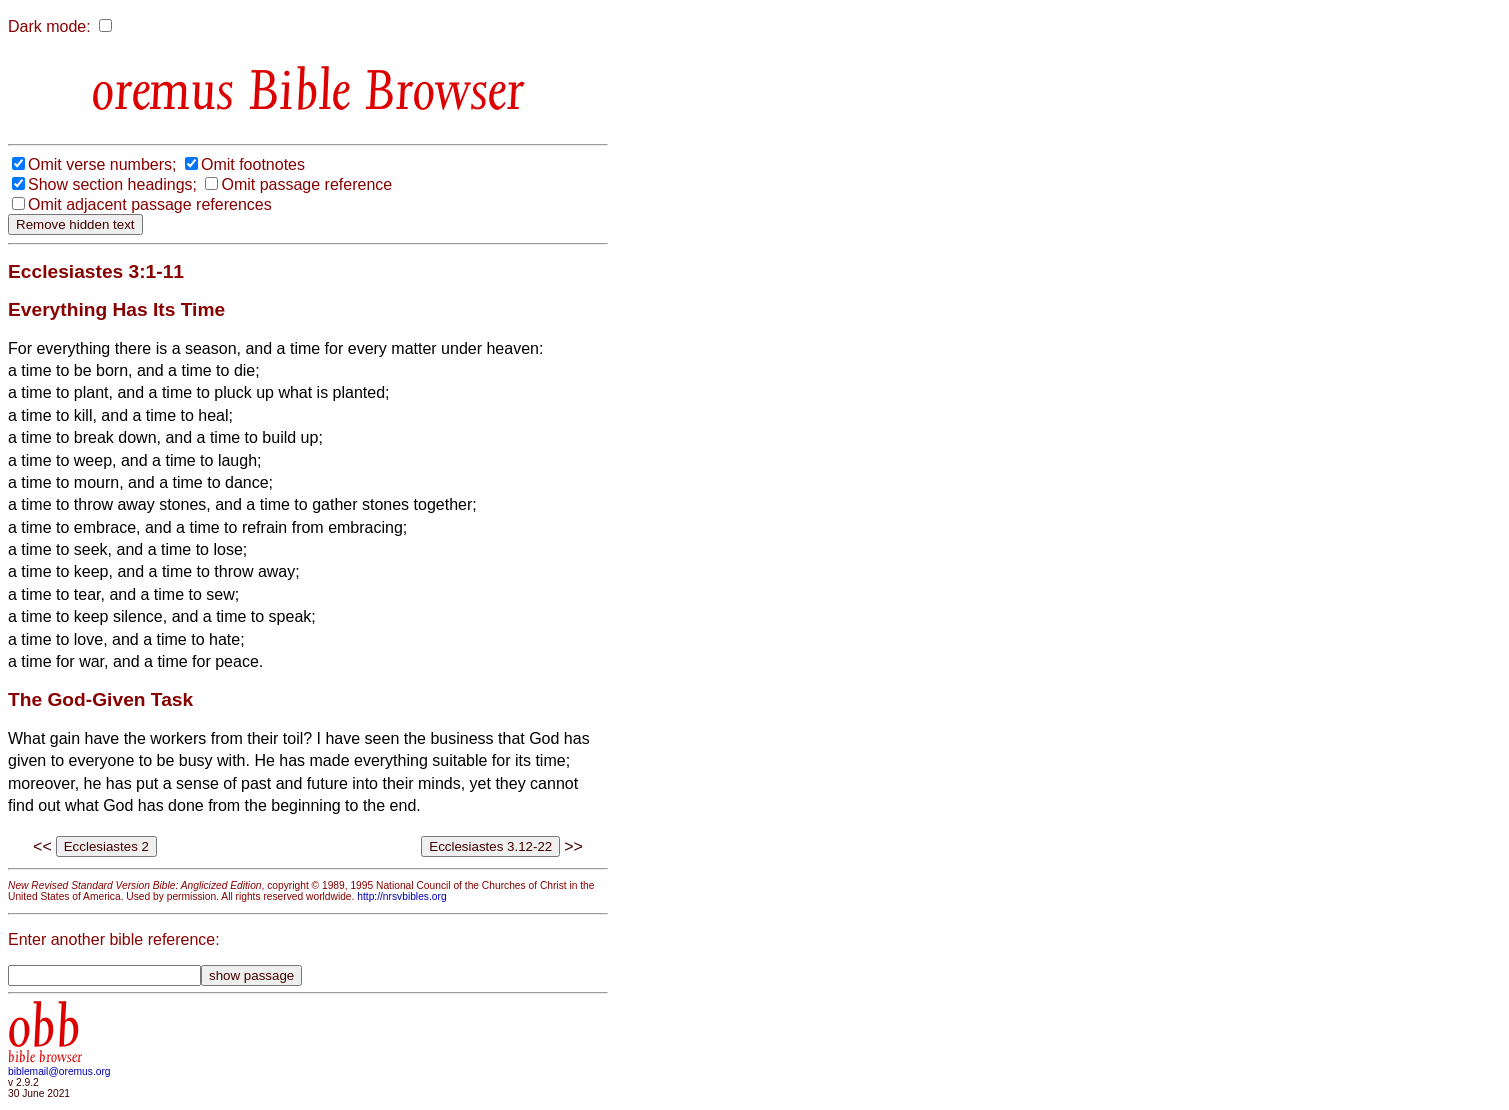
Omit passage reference (306, 184)
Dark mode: (49, 26)
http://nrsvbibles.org (401, 896)
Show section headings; (112, 184)
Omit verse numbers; (102, 164)
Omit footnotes (253, 164)
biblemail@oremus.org (59, 1071)
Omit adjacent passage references (150, 204)
